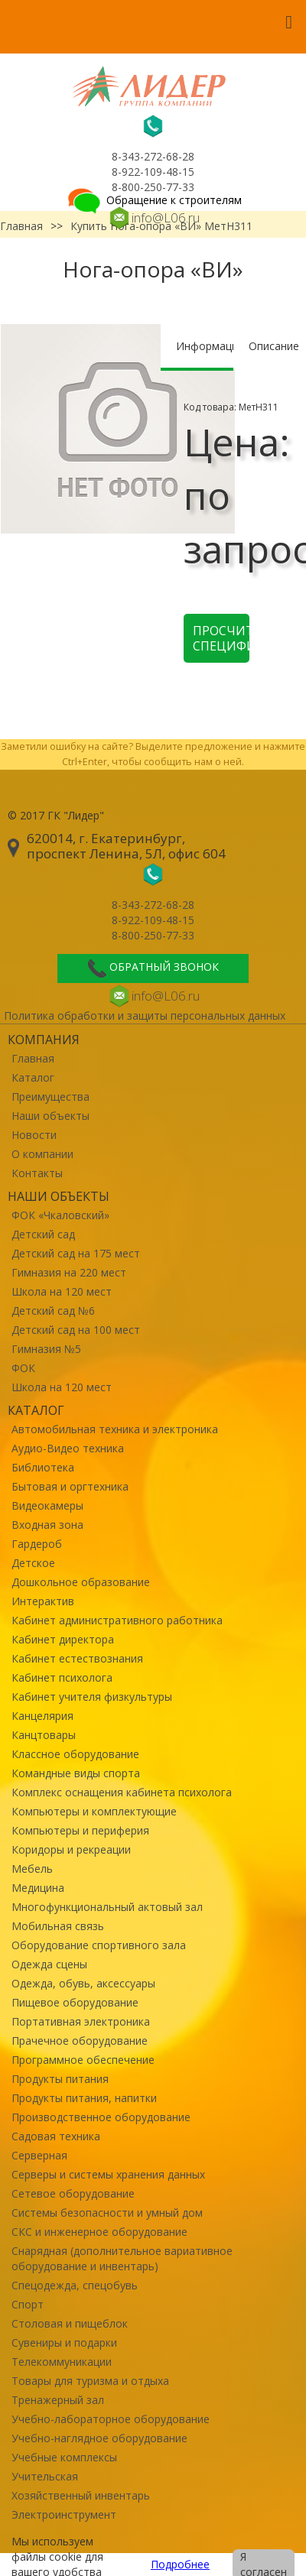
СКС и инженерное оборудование (99, 2231)
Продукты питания (60, 2079)
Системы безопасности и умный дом (107, 2212)
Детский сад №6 (53, 1310)
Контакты (37, 1173)
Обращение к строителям (153, 200)
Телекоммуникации (61, 2361)
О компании (42, 1154)
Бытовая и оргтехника (70, 1486)
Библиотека (42, 1467)
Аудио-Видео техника (67, 1448)
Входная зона (47, 1524)
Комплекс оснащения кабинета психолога (121, 1792)
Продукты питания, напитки (84, 2098)
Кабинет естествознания (77, 1658)
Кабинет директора (62, 1639)
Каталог (32, 1077)
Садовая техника (55, 2136)
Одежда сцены (49, 1964)
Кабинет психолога (61, 1677)
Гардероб (36, 1543)
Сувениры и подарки (64, 2342)
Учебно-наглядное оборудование (99, 2438)
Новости (34, 1134)
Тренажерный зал (57, 2400)
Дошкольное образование (80, 1582)
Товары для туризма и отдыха (90, 2380)
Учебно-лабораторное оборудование (110, 2419)
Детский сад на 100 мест (75, 1329)
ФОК (23, 1368)
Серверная (39, 2155)
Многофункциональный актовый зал (107, 1907)
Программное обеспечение (83, 2059)
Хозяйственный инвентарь (80, 2495)
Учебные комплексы (64, 2457)
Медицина (37, 1887)
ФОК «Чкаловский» (60, 1215)
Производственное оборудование (100, 2117)
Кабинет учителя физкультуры (91, 1696)
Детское (33, 1563)
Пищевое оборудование (74, 2002)
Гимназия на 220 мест (68, 1272)
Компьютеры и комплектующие (94, 1811)
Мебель (32, 1868)
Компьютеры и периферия (80, 1830)
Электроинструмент (63, 2514)
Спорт (27, 2304)
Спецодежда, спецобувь (74, 2285)
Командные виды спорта (75, 1773)
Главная (32, 1058)
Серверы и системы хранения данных (108, 2174)
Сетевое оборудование (73, 2193)
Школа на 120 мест (61, 1291)
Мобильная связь (57, 1926)
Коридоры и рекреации (71, 1849)
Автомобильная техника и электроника (114, 1429)
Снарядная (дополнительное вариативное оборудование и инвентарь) (122, 2258)
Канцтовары (43, 1735)
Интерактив (42, 1601)
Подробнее (180, 2564)
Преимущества (50, 1096)
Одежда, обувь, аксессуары (83, 1983)
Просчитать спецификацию (221, 638)
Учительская (44, 2476)
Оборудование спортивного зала (98, 1945)
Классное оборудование (75, 1754)
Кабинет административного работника (117, 1620)
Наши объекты (50, 1115)
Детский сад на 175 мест (75, 1253)
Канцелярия (42, 1715)
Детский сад (43, 1234)
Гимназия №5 (46, 1349)
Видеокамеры (47, 1505)
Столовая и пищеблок (69, 2323)
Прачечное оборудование (79, 2040)
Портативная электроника (80, 2021)
